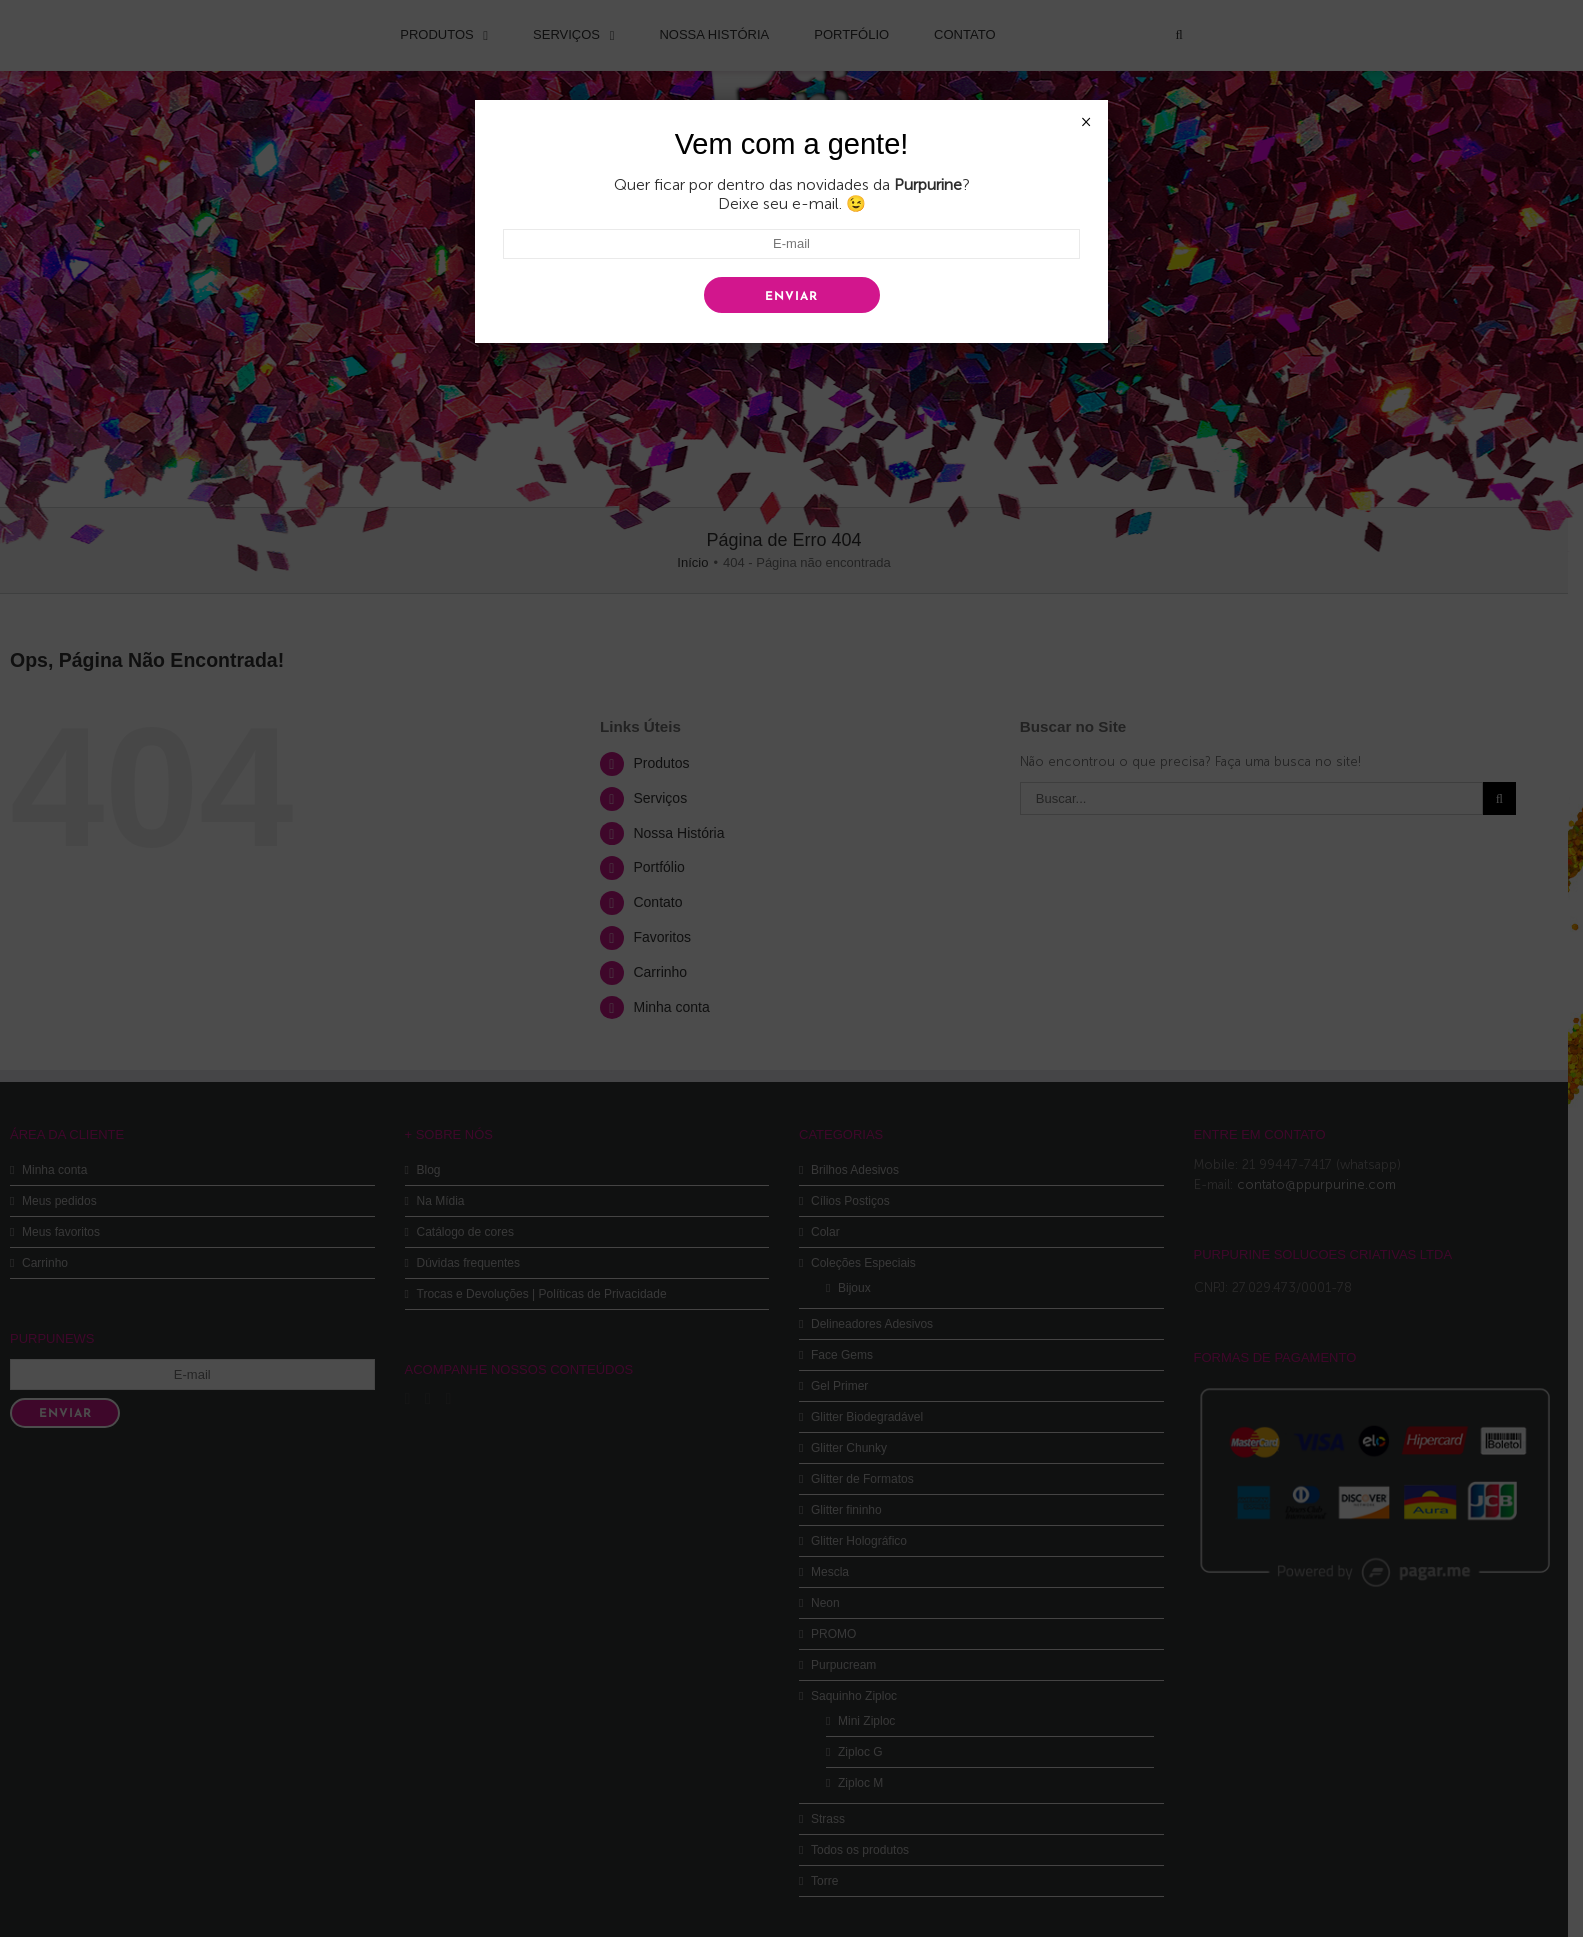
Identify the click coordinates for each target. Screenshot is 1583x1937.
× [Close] (1085, 122)
